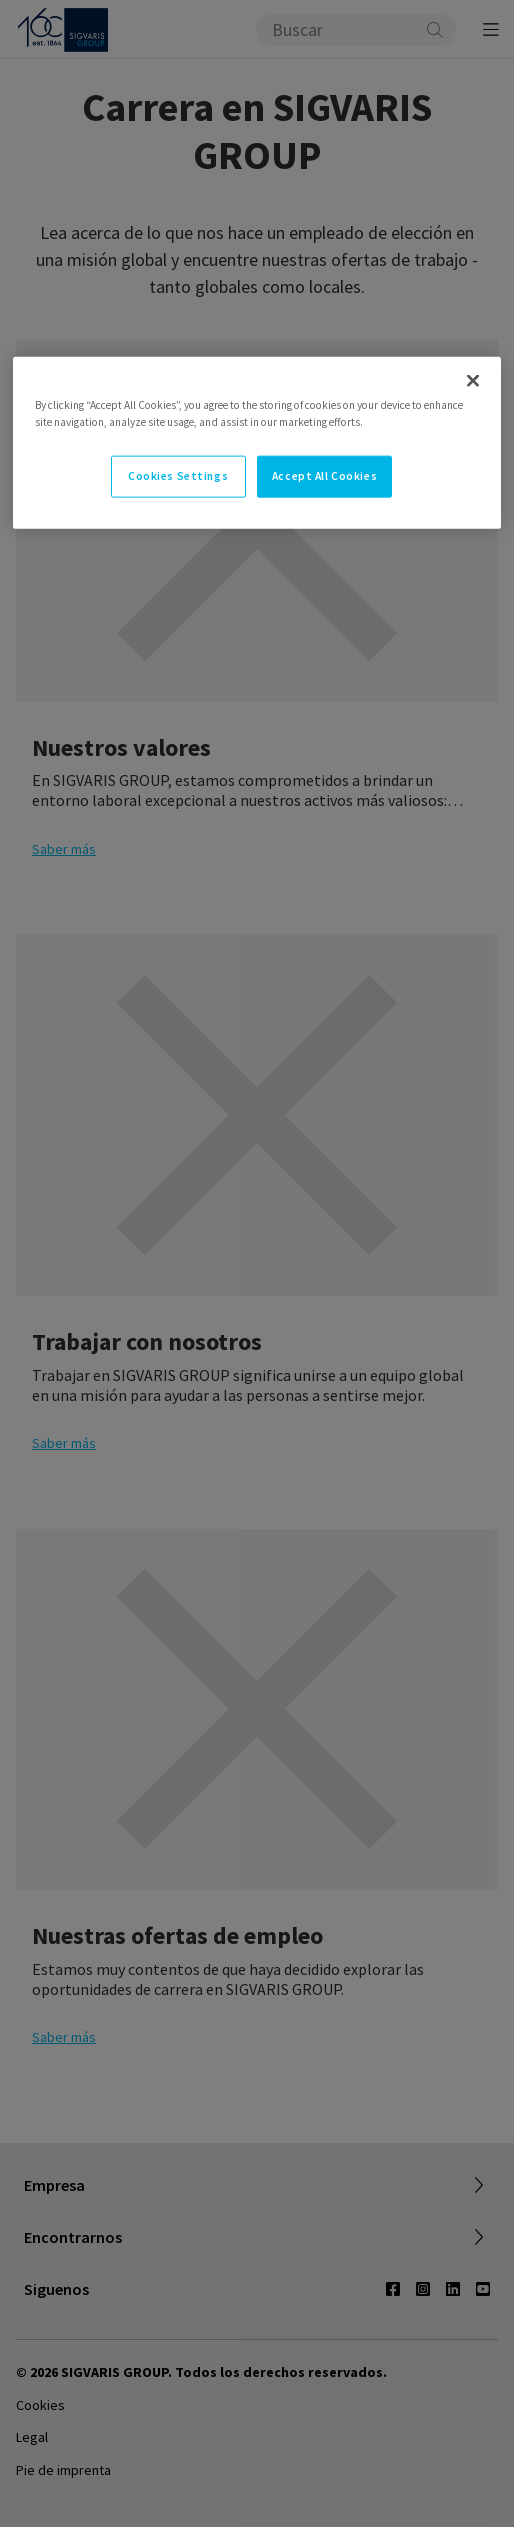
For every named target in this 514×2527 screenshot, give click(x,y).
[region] (257, 443)
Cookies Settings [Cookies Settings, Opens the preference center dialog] (178, 476)
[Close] (473, 381)
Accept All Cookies (324, 476)
